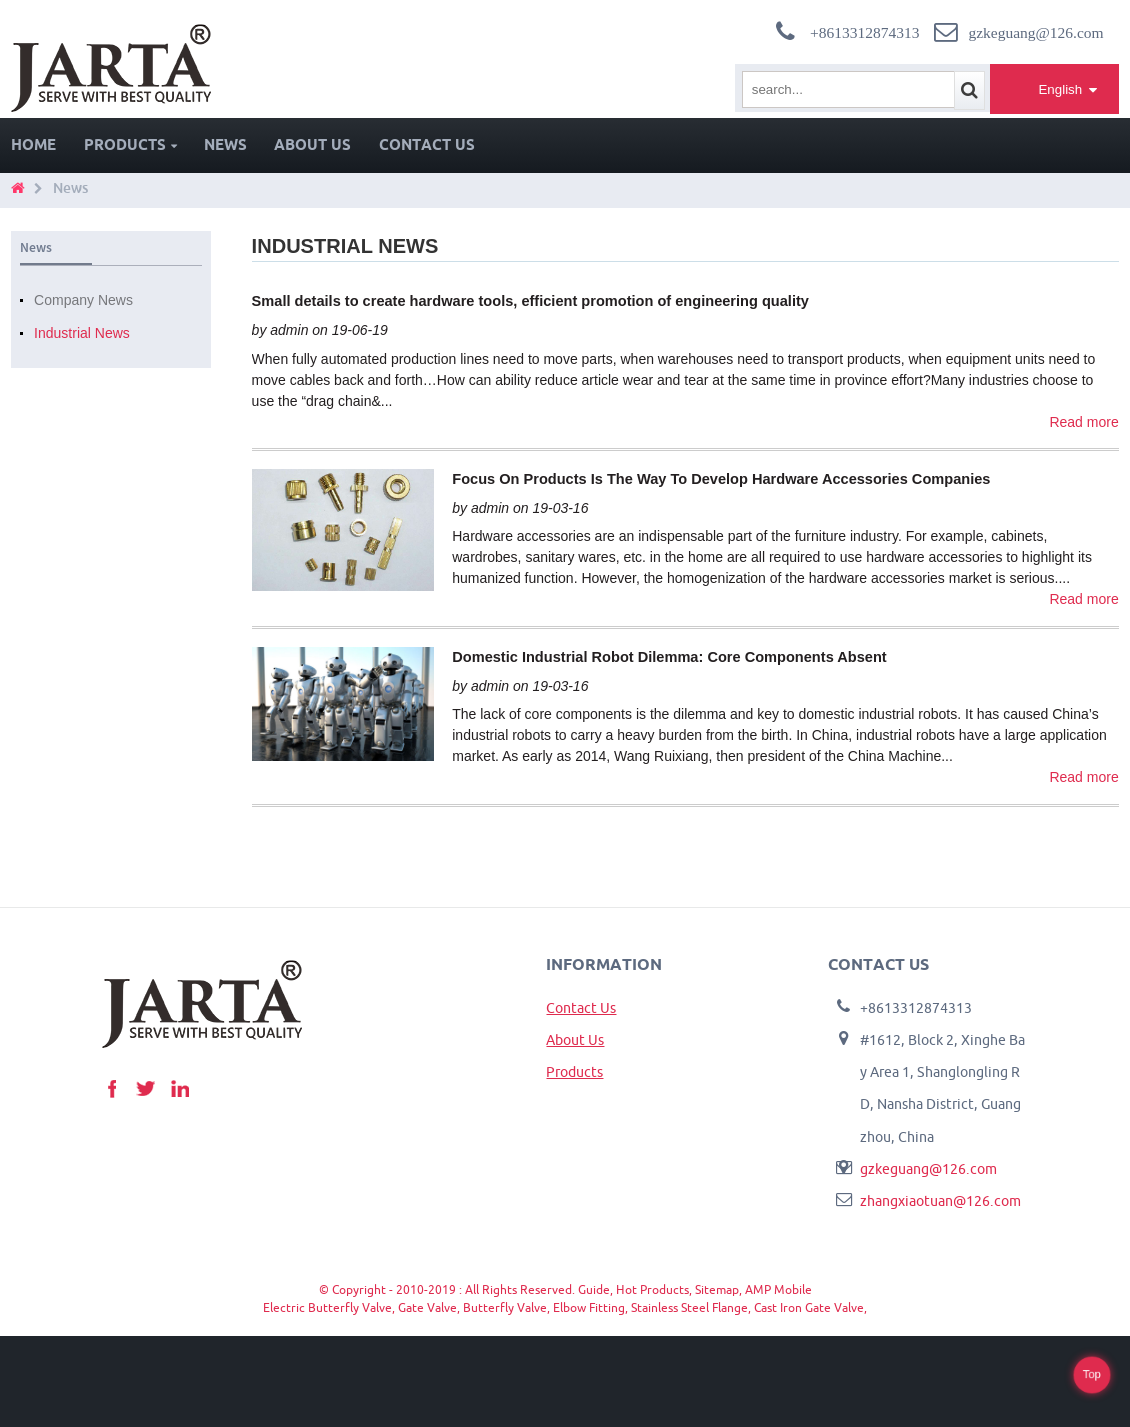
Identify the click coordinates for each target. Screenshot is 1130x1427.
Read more (1083, 422)
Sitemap (717, 1289)
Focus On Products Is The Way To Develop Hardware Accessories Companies (721, 479)
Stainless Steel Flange (689, 1307)
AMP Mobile (778, 1289)
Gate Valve (427, 1307)
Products (130, 144)
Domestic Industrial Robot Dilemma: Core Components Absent (669, 657)
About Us (312, 144)
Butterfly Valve (505, 1307)
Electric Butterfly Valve (327, 1307)
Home (33, 144)
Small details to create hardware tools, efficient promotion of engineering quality (530, 301)
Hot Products (652, 1289)
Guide (594, 1289)
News (225, 144)
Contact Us (427, 144)
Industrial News (82, 333)
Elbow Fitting (589, 1307)
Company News (83, 300)
